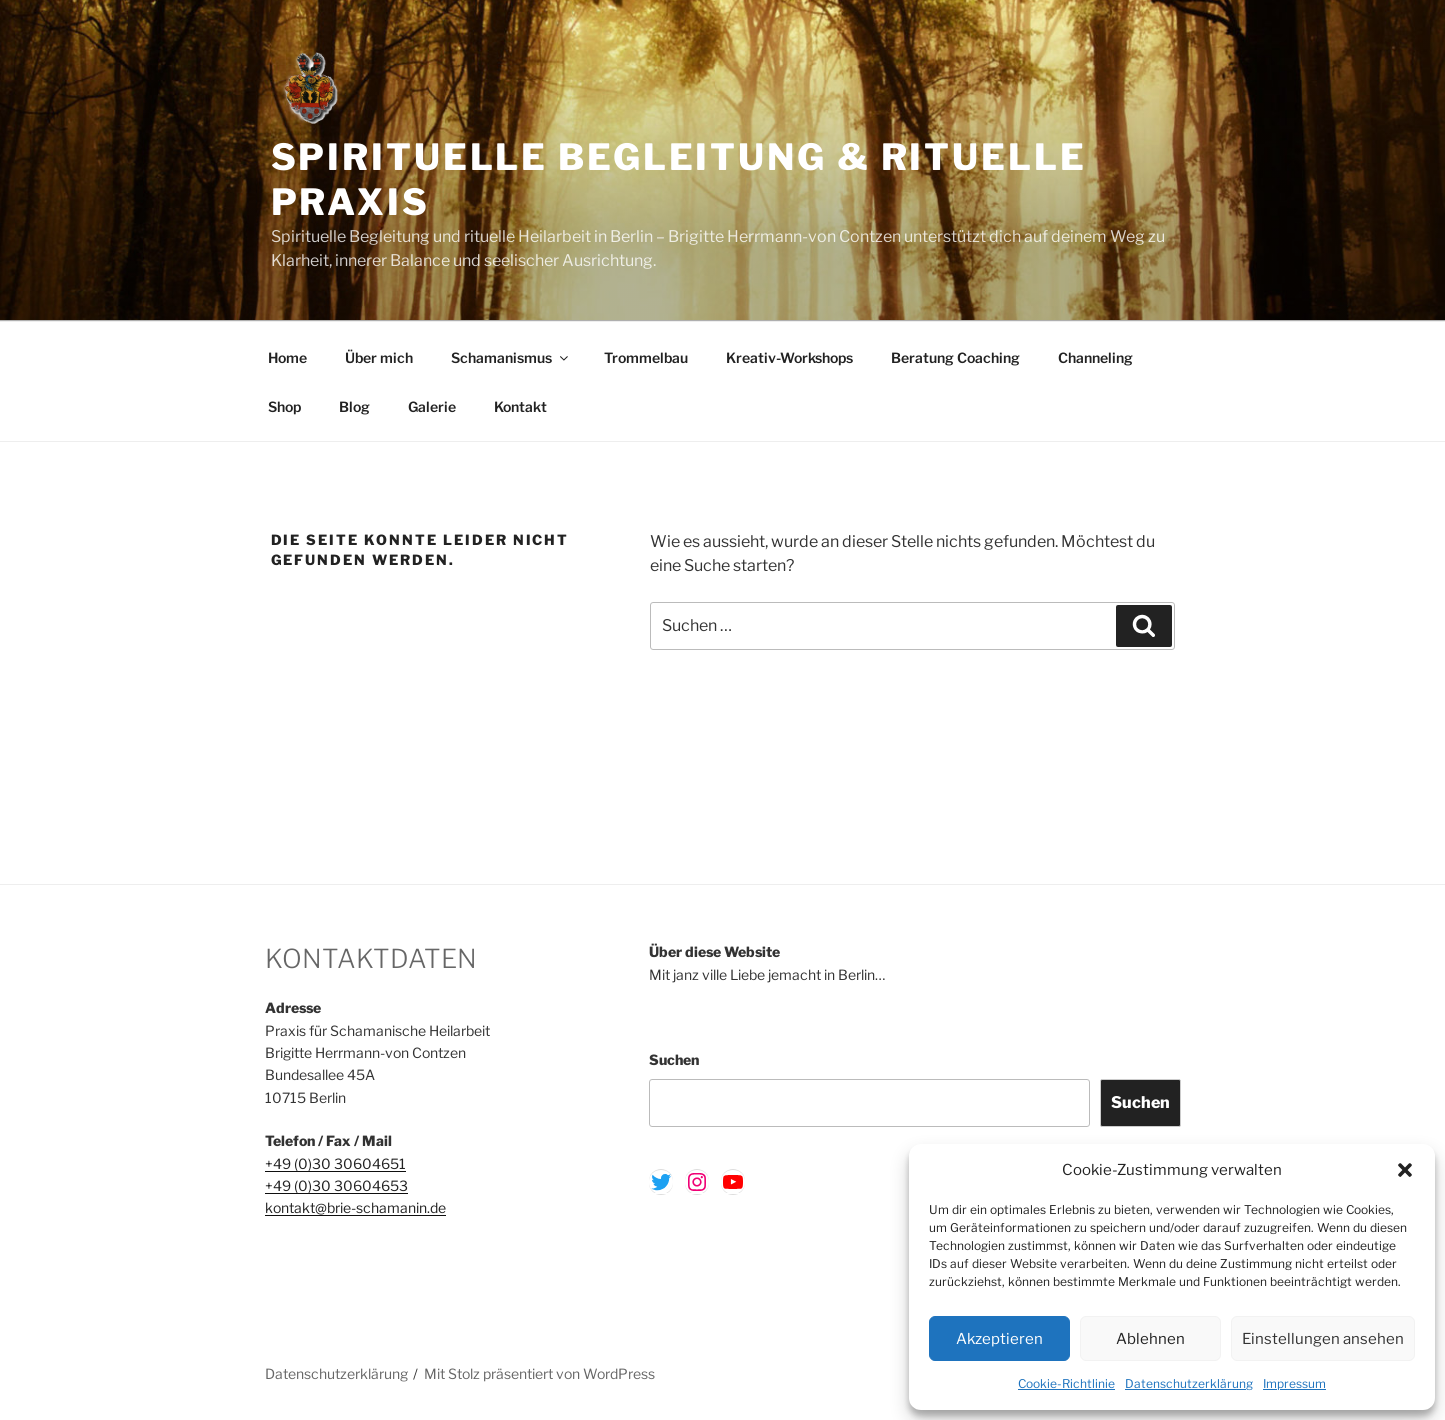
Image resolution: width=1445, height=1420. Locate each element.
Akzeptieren (999, 1339)
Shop (284, 406)
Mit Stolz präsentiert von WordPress (539, 1373)
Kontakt (520, 406)
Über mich (379, 357)
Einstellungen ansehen (1323, 1339)
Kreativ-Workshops (789, 357)
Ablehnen (1150, 1339)
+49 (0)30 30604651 (335, 1163)
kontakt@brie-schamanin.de (355, 1207)
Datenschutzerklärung (1189, 1383)
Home (287, 357)
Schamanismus (511, 357)
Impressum (1294, 1383)
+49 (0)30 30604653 (336, 1185)
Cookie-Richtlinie (1066, 1383)
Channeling (1095, 357)
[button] (1405, 1170)
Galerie (432, 406)
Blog (354, 406)
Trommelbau (646, 357)
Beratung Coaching (955, 357)
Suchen (674, 1059)
